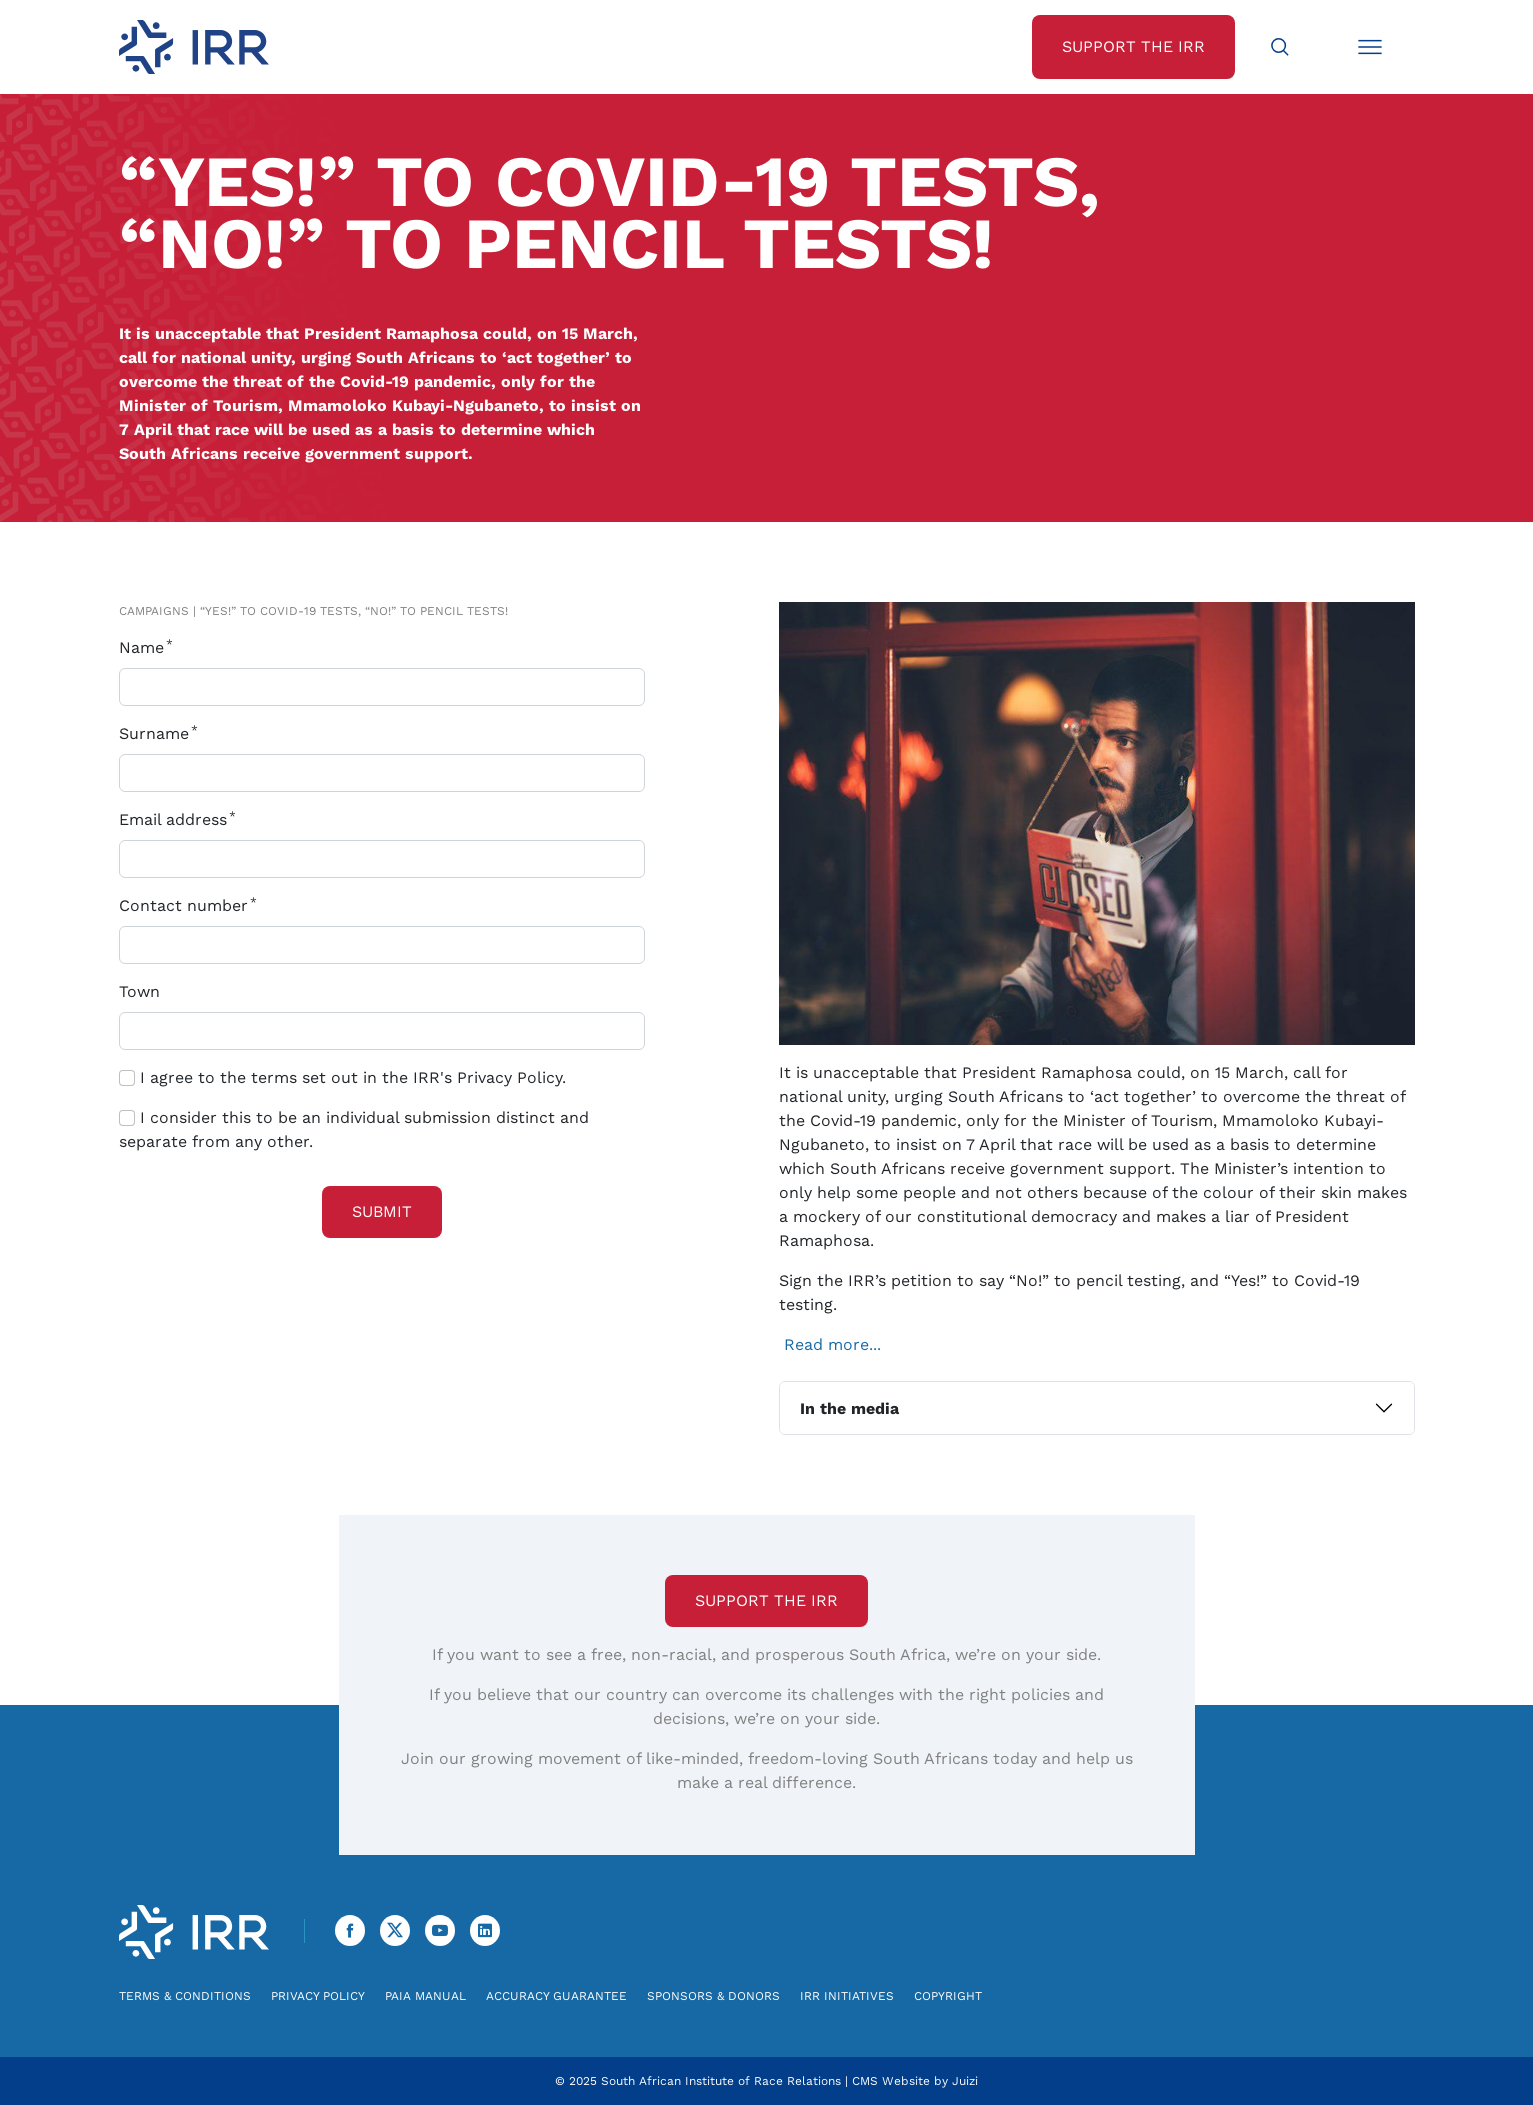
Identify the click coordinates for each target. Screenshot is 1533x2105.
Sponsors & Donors (713, 1996)
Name (150, 647)
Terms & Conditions (185, 1996)
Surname (162, 733)
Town (139, 991)
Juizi (965, 2081)
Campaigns (154, 611)
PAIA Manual (425, 1996)
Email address (181, 819)
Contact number (192, 905)
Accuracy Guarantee (556, 1996)
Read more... (832, 1344)
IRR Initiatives (847, 1996)
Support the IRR (766, 1600)
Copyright (948, 1996)
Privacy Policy (318, 1996)
